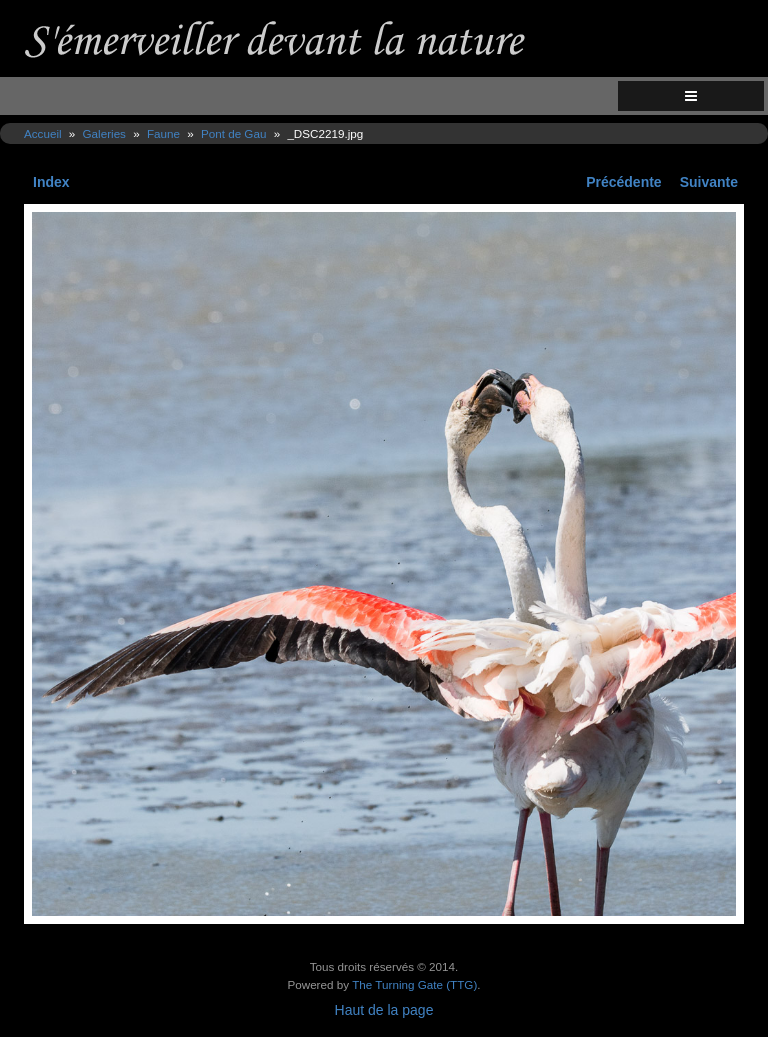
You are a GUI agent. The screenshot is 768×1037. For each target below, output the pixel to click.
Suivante (709, 182)
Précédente (623, 182)
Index (51, 182)
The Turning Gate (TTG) (414, 984)
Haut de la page (384, 1010)
